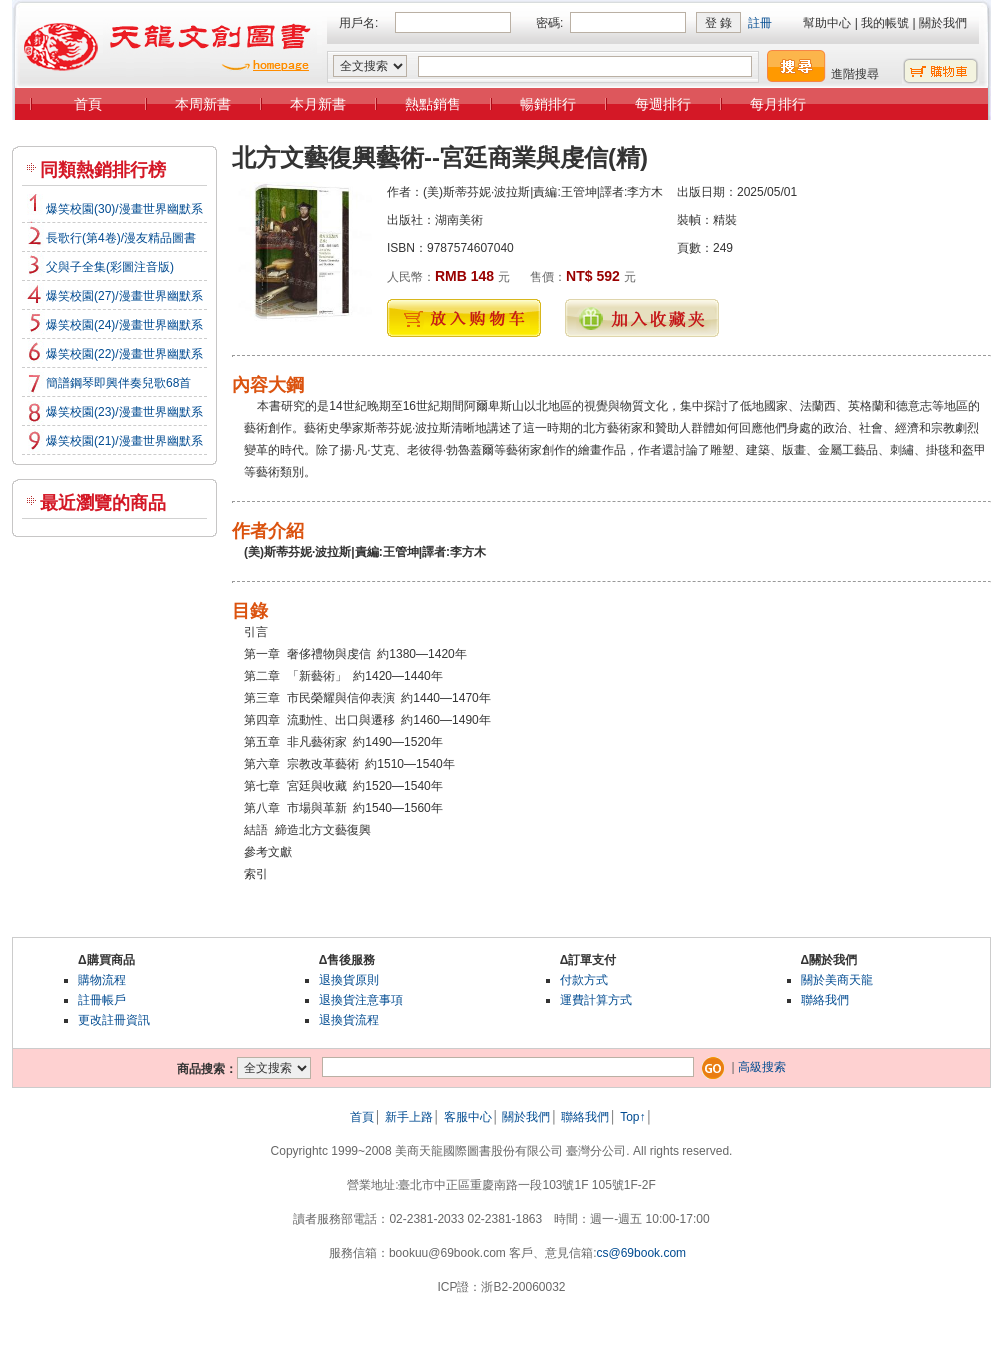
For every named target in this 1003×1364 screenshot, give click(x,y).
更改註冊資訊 (114, 1020)
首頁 (88, 104)
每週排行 (663, 104)
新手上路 (409, 1117)
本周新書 (203, 104)
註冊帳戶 (102, 1000)
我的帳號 (885, 23)
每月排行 (778, 104)
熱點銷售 (433, 104)
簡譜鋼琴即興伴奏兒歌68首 (118, 383)
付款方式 (584, 980)
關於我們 (943, 23)
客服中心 (468, 1117)
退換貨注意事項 (361, 1000)
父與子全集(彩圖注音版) (110, 267)
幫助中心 (827, 23)
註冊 (760, 23)
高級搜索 (762, 1067)
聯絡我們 (825, 1000)
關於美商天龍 (837, 980)
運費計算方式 (596, 1000)
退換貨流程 (349, 1020)
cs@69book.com (642, 1253)
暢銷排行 (548, 104)
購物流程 (102, 980)
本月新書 (318, 104)
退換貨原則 (349, 980)
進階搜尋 (855, 74)
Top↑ (632, 1117)
